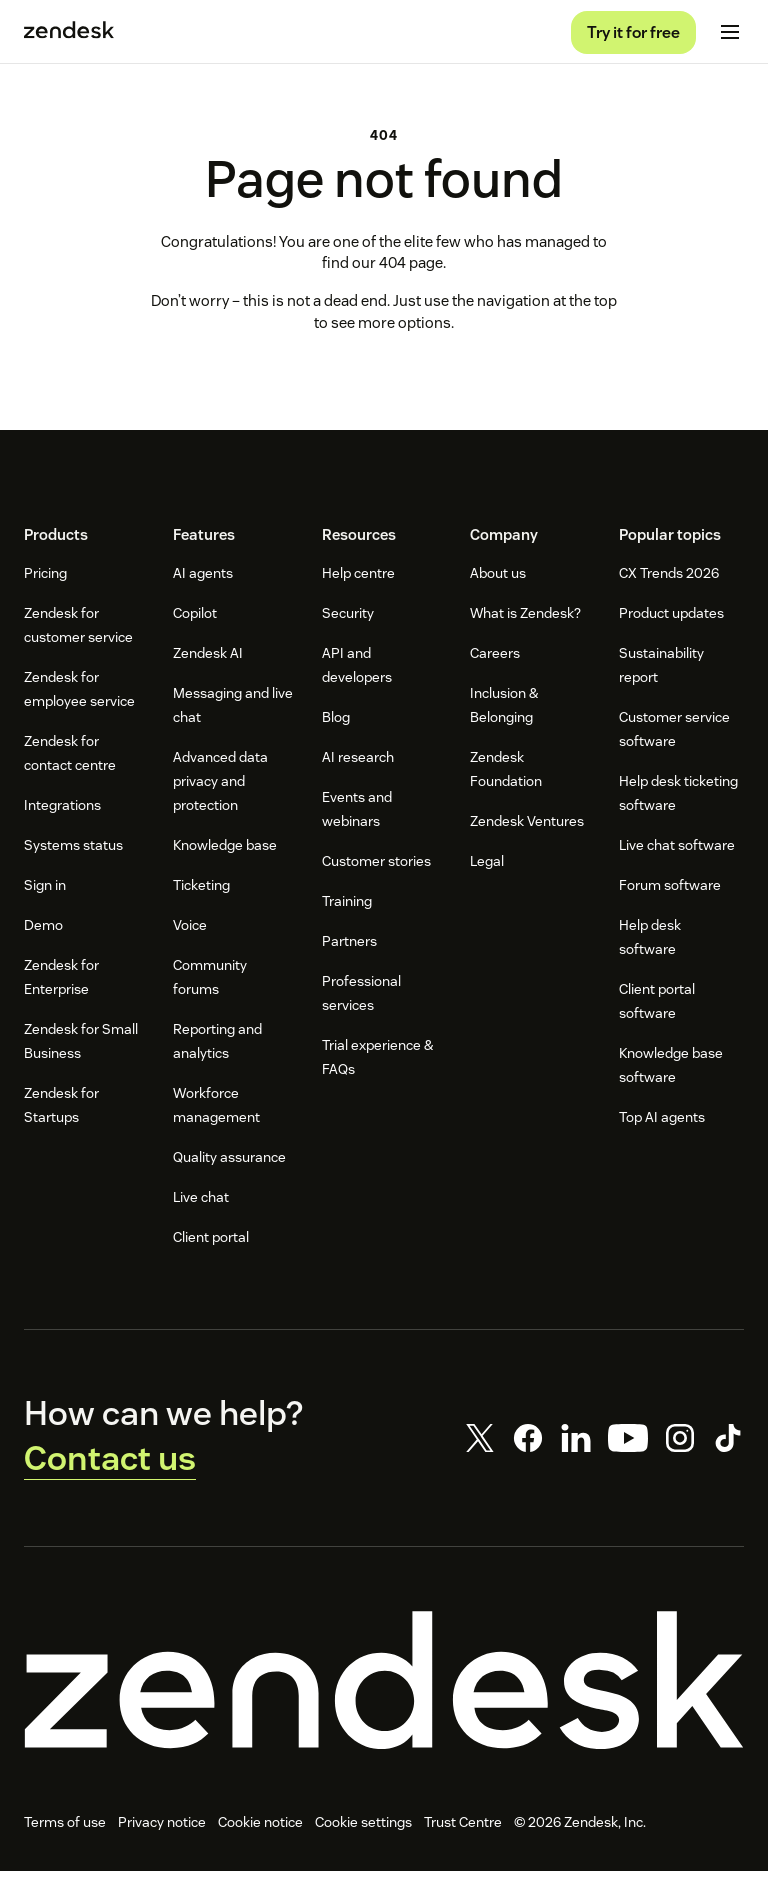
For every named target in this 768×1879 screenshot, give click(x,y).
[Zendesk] (384, 1687)
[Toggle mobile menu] (730, 36)
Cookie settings (363, 1830)
